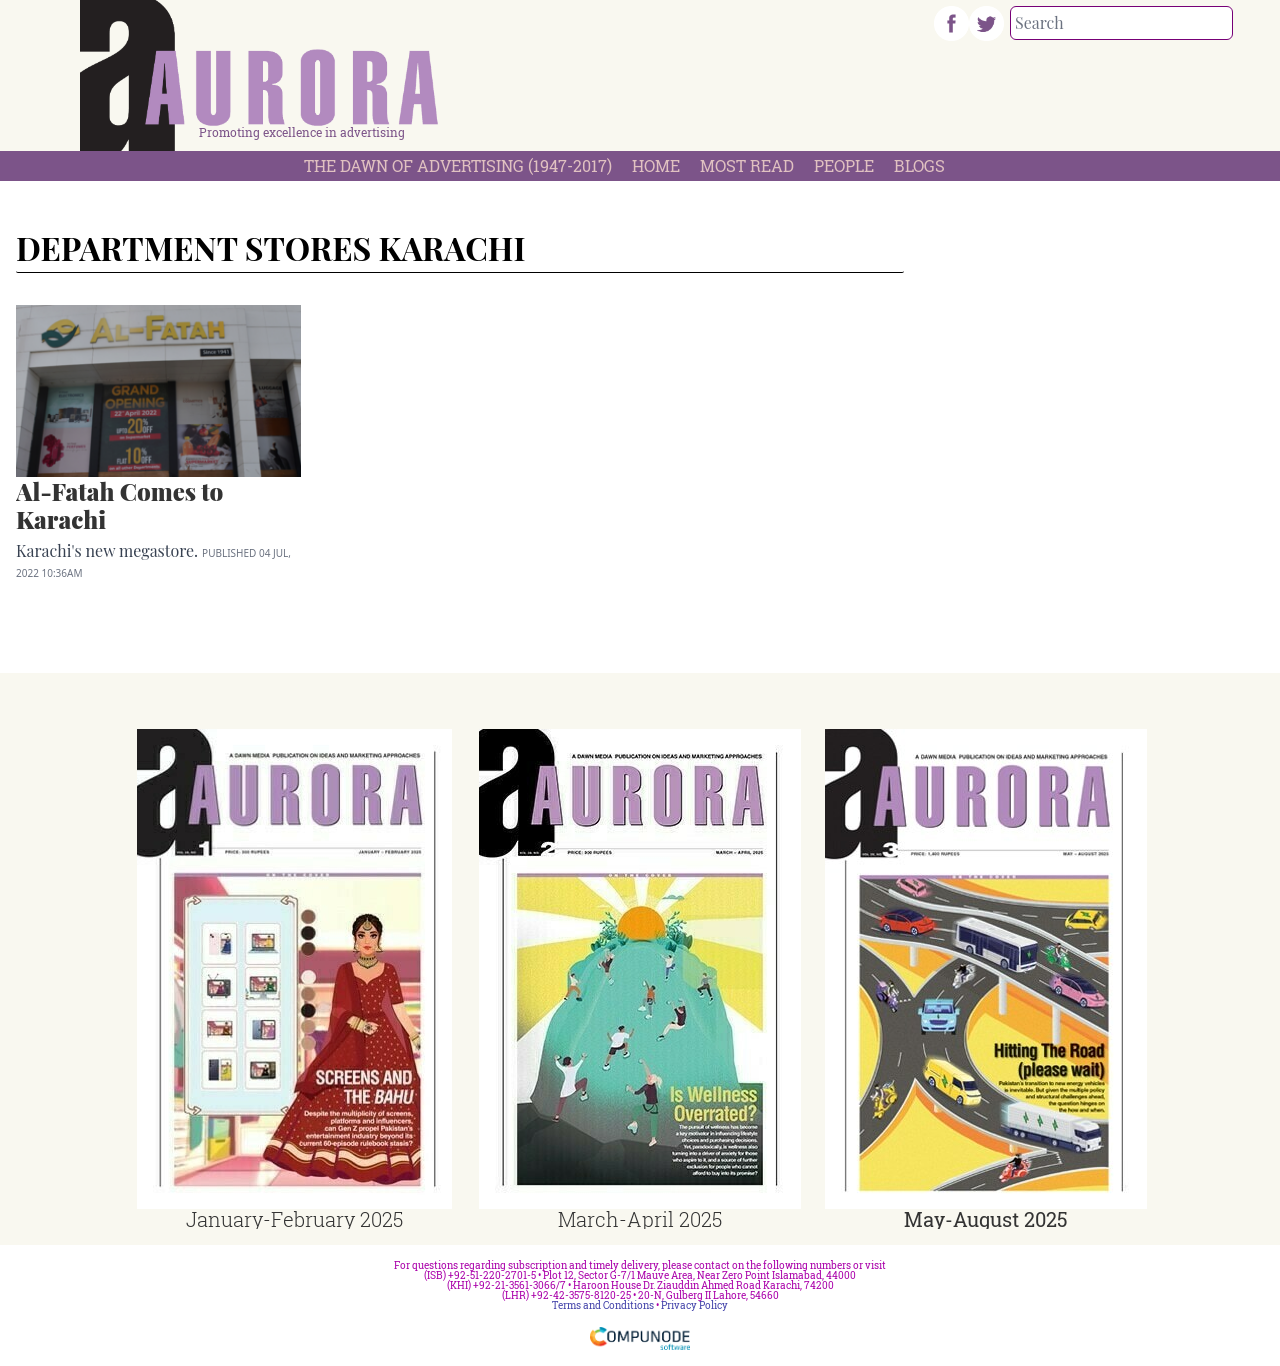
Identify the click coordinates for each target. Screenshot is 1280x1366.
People (844, 165)
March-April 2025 (640, 1219)
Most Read (747, 165)
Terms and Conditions (603, 1305)
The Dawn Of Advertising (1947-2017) (458, 165)
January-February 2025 (294, 1219)
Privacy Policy (694, 1305)
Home (656, 165)
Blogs (919, 165)
